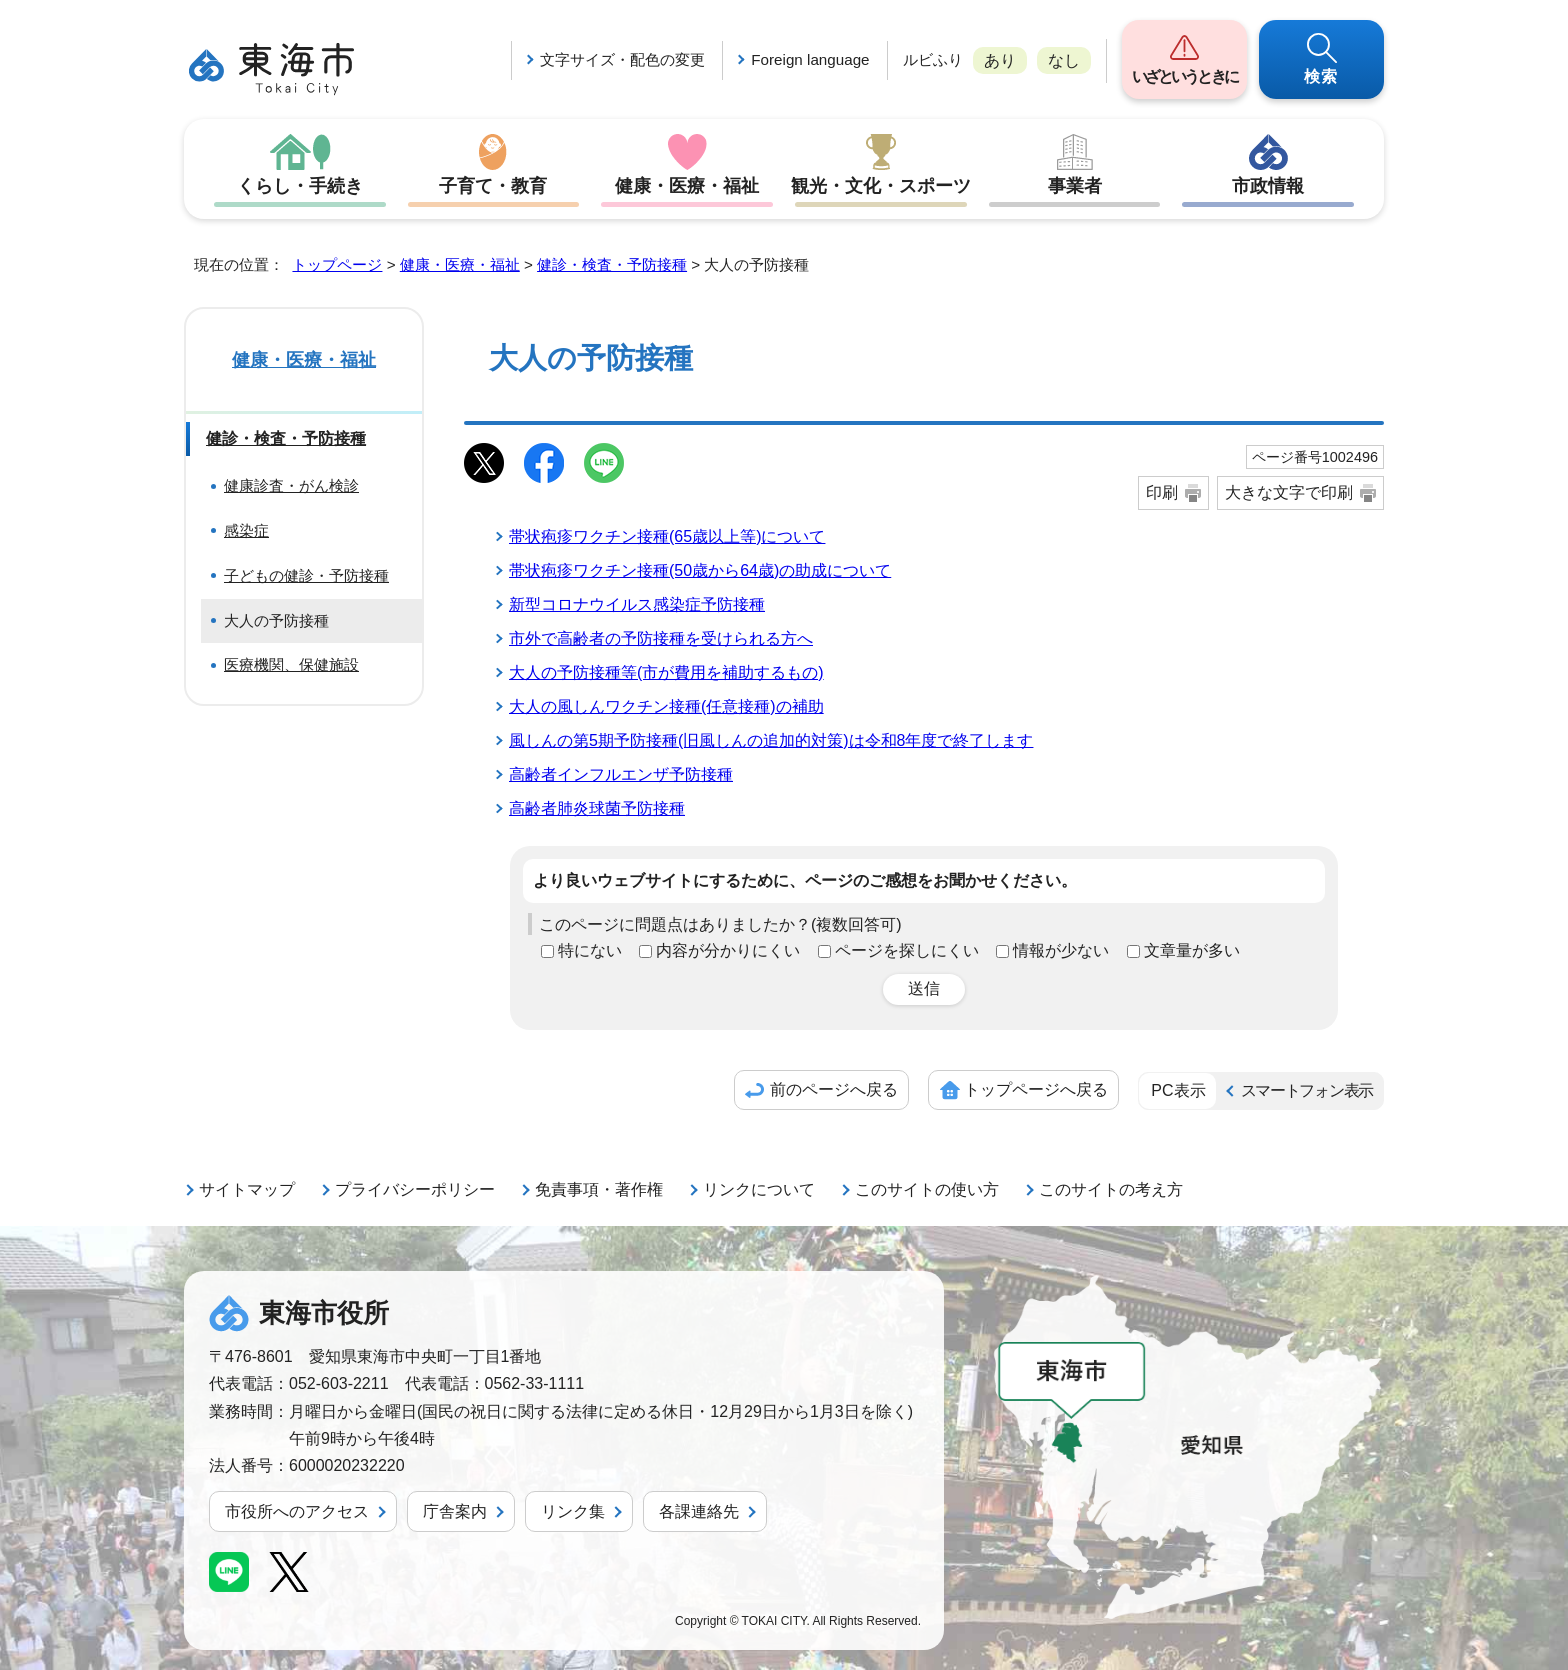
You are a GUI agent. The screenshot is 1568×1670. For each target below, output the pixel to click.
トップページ (337, 264)
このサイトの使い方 (927, 1189)
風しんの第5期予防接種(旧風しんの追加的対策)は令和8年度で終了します (771, 740)
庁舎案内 (455, 1511)
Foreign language (810, 59)
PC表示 (1178, 1090)
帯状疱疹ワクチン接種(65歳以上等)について (667, 536)
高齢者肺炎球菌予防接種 (597, 808)
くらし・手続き (300, 186)
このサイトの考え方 (1111, 1189)
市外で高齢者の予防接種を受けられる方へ (661, 638)
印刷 (1162, 492)
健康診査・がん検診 (291, 485)
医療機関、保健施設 (291, 664)
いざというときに (1184, 76)
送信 (924, 988)
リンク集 (573, 1511)
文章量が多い (1192, 950)
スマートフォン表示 (1307, 1090)
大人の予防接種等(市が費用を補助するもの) (666, 672)
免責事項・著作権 (599, 1189)
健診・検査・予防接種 (612, 264)
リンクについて (759, 1189)
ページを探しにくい (907, 950)
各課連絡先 (699, 1511)
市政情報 (1268, 186)
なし (1064, 60)
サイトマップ (247, 1189)
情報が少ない (1061, 950)
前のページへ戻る (834, 1089)
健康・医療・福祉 (687, 186)
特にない (590, 950)
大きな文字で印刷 (1289, 492)
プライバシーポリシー (415, 1189)
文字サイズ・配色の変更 (622, 59)
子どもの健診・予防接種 (306, 575)
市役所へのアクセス (297, 1511)
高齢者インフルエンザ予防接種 (621, 774)
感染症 (246, 530)
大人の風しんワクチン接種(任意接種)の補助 (666, 706)
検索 (1322, 76)
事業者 (1075, 186)
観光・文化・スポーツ (881, 186)
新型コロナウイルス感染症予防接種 (637, 604)
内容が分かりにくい (728, 950)
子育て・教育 (493, 186)
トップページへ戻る (1036, 1089)
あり (1000, 60)
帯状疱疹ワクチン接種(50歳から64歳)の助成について (700, 570)
